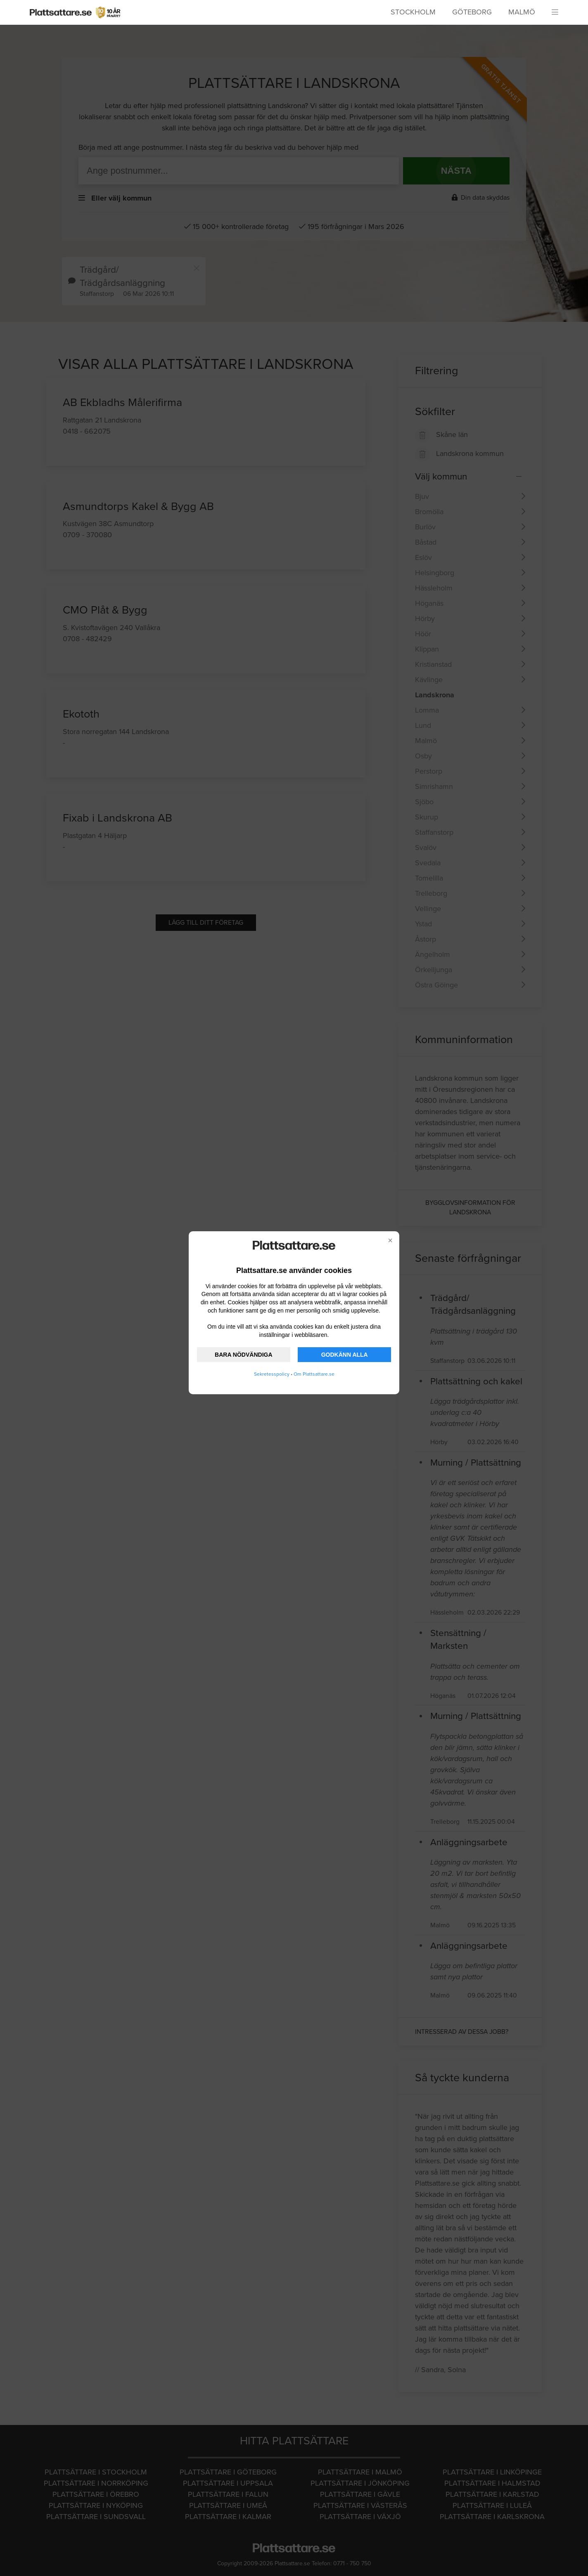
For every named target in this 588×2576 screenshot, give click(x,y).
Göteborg (472, 12)
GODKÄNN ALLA (344, 1354)
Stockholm (413, 12)
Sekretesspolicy (271, 1374)
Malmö (521, 12)
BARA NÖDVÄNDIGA (243, 1354)
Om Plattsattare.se (314, 1374)
